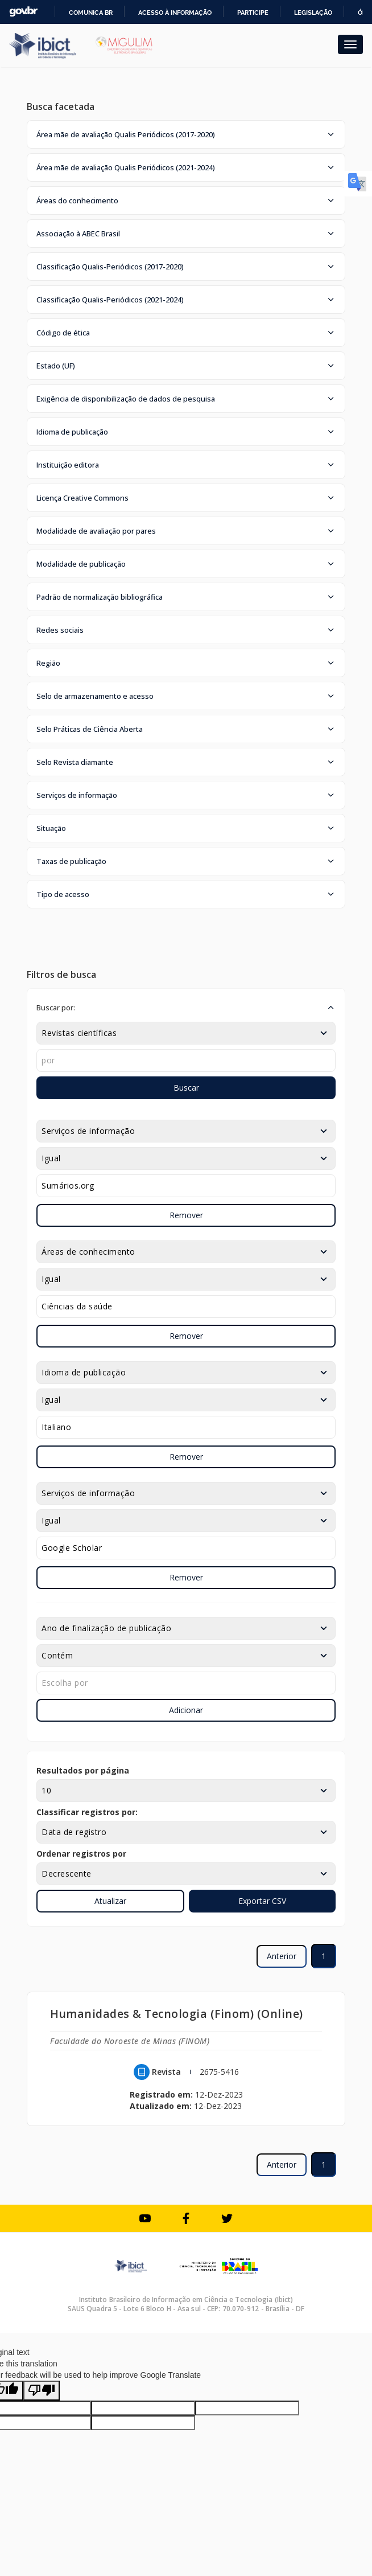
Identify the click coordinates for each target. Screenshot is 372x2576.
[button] (186, 134)
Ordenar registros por (81, 1853)
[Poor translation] (41, 2391)
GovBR (23, 11)
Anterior (281, 1956)
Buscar (186, 1087)
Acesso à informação (175, 13)
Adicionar (186, 1710)
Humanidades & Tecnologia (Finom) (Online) (176, 2013)
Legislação (313, 13)
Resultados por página (82, 1770)
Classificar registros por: (87, 1812)
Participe (252, 13)
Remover (186, 1215)
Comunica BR (91, 13)
